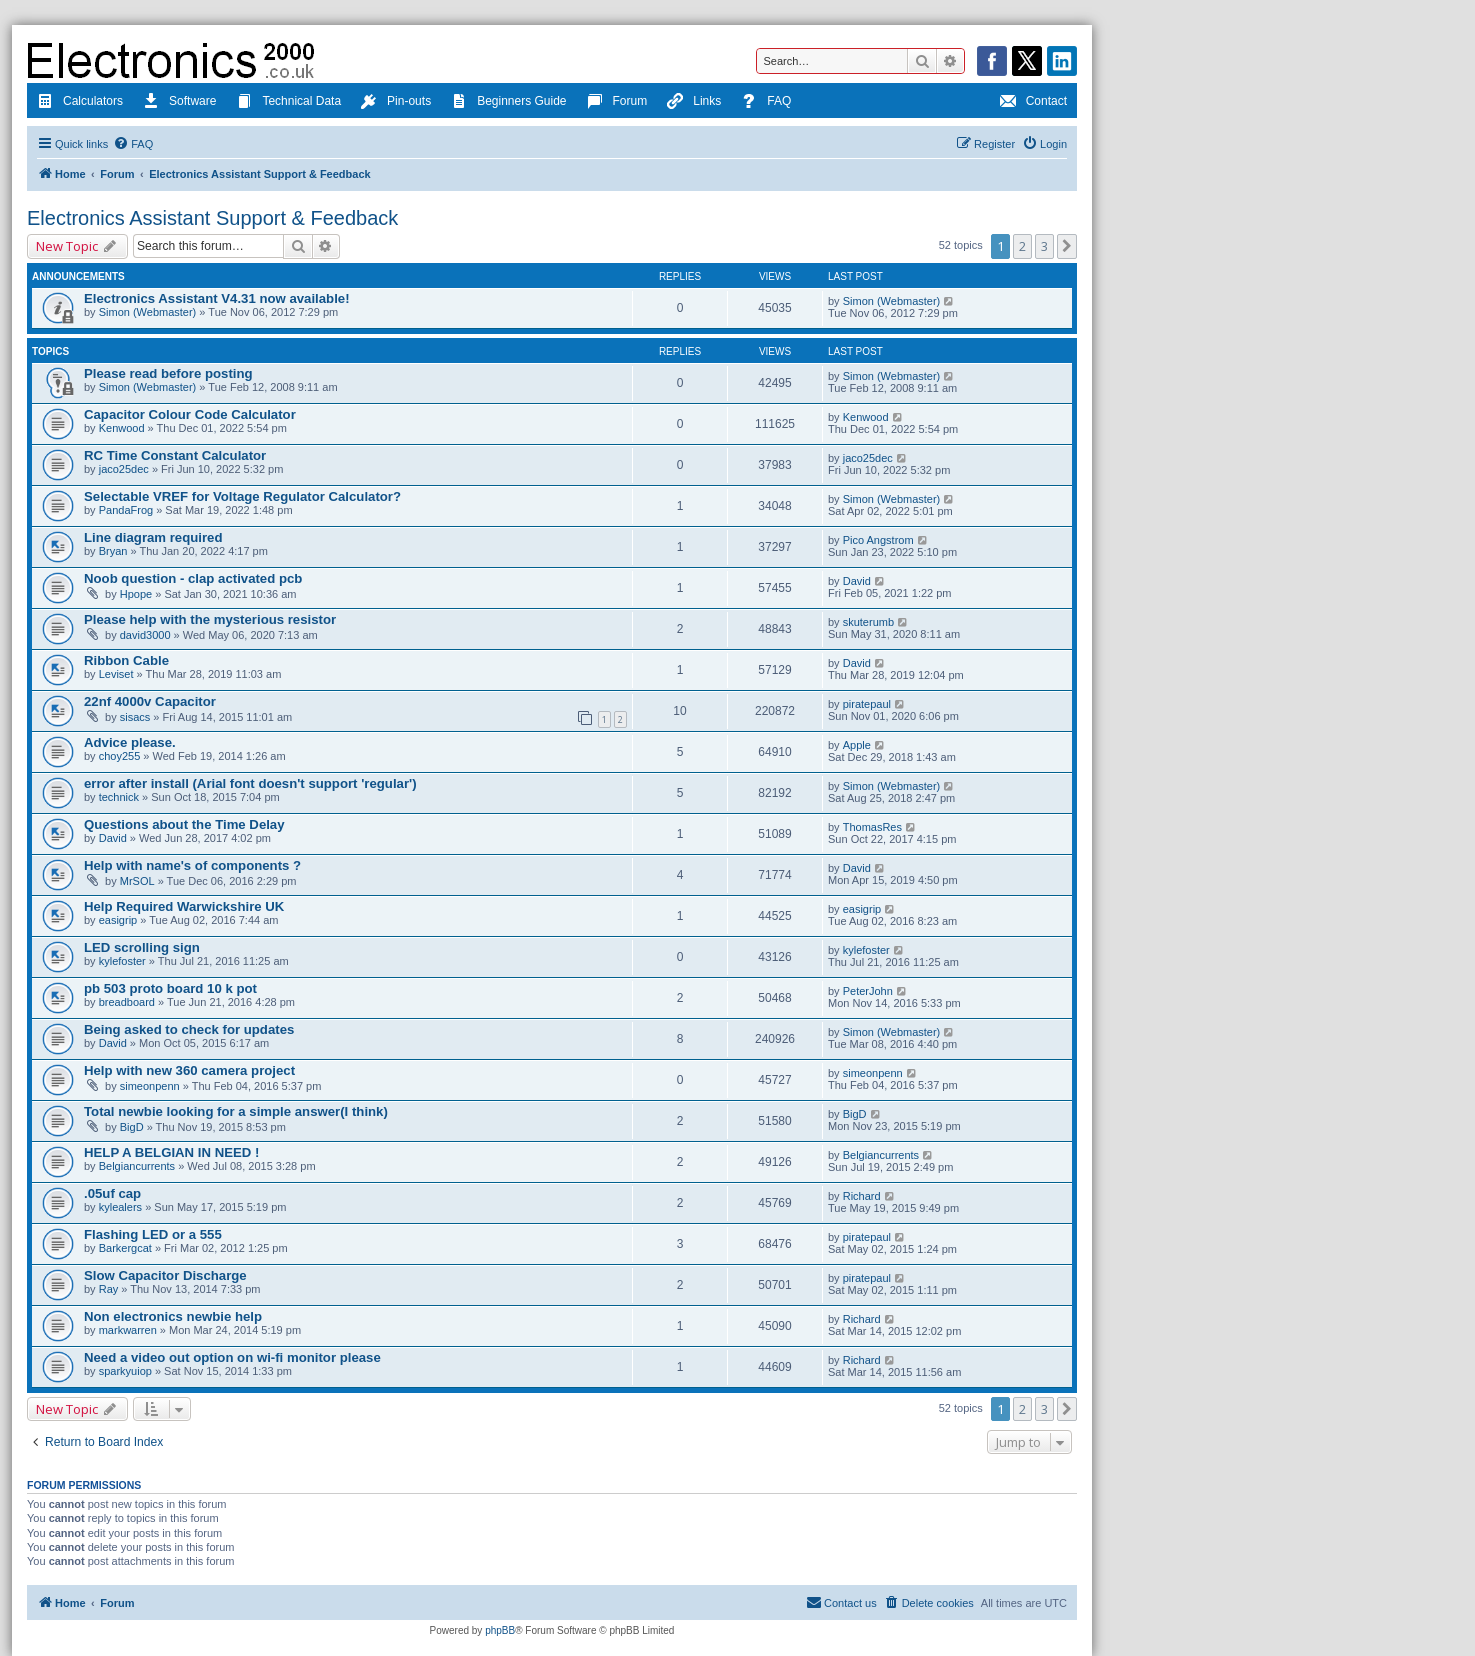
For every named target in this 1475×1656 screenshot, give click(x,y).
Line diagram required (153, 537)
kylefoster (122, 961)
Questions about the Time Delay (184, 824)
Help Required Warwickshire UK (184, 906)
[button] (1067, 246)
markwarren (128, 1330)
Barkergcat (125, 1248)
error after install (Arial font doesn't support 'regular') (250, 783)
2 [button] (1022, 246)
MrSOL (137, 881)
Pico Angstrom (878, 540)
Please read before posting (168, 373)
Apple (857, 745)
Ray (109, 1289)
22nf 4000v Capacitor (150, 701)
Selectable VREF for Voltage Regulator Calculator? (242, 496)
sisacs (135, 717)
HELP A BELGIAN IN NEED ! (171, 1152)
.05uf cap (112, 1193)
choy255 (120, 756)
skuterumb (868, 622)
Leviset (116, 674)
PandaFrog (126, 510)
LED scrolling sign (142, 947)
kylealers (120, 1207)
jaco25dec (124, 469)
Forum (617, 103)
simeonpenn (150, 1086)
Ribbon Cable (126, 660)
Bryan (113, 551)
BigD (132, 1127)
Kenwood (122, 428)
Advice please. (130, 742)
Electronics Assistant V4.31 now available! (217, 298)
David (857, 581)
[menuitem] (133, 144)
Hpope (136, 594)
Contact (1033, 103)
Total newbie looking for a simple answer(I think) (236, 1111)
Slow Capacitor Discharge (165, 1275)
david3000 (145, 635)
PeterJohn (868, 991)
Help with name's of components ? (192, 865)
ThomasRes (872, 827)
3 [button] (1044, 246)
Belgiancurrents (137, 1166)
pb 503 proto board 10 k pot (170, 988)
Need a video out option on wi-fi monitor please (232, 1357)
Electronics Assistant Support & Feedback (212, 218)
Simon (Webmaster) (148, 312)
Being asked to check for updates (189, 1029)
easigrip (118, 920)
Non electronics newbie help (173, 1316)
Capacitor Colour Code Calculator (190, 414)
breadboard (127, 1002)
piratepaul (867, 704)
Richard (862, 1196)
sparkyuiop (125, 1371)
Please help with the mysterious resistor (210, 619)
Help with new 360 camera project (189, 1070)
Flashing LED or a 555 (153, 1234)
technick (119, 797)
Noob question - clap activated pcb (193, 578)
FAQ (766, 103)
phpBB (500, 1630)
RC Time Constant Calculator (175, 455)
